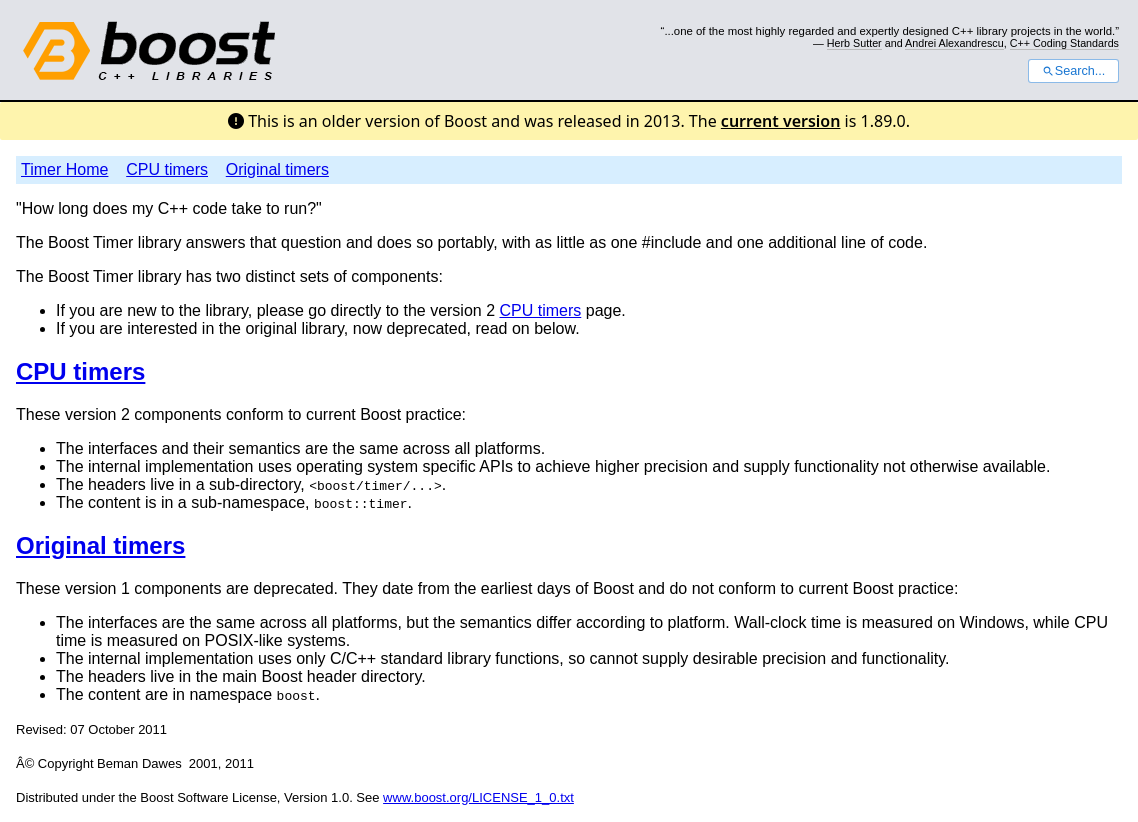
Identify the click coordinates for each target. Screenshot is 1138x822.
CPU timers (167, 169)
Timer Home (64, 169)
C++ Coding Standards (1064, 43)
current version (781, 121)
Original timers (277, 169)
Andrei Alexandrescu (954, 43)
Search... (1073, 71)
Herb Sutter (854, 43)
